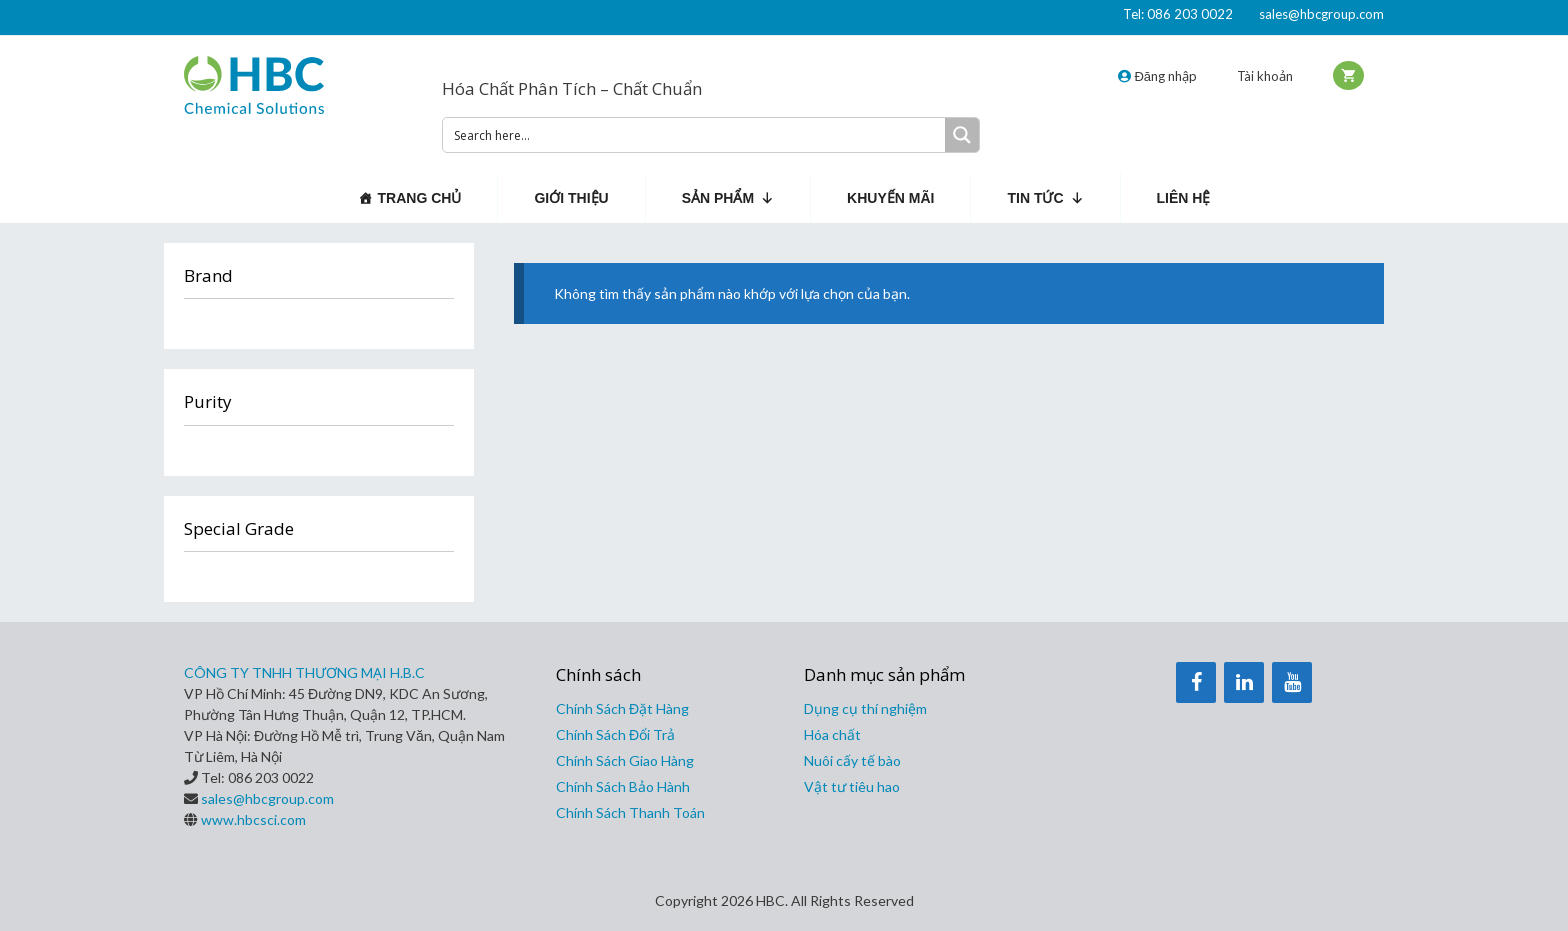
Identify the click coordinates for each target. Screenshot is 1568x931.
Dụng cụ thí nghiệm (865, 708)
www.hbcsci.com (253, 819)
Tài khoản (1265, 76)
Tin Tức (1045, 198)
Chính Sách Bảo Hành (623, 786)
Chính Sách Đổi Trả (615, 734)
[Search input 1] (695, 135)
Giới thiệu (571, 198)
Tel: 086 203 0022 (1178, 14)
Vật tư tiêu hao (852, 786)
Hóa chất (832, 734)
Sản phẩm (728, 198)
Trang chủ (420, 198)
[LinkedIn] (1244, 682)
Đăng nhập (1157, 76)
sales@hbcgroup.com (1321, 14)
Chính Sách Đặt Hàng (622, 708)
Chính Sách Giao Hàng (625, 760)
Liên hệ (1184, 198)
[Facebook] (1196, 682)
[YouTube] (1292, 682)
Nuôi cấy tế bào (852, 760)
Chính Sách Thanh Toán (630, 812)
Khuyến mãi (890, 198)
